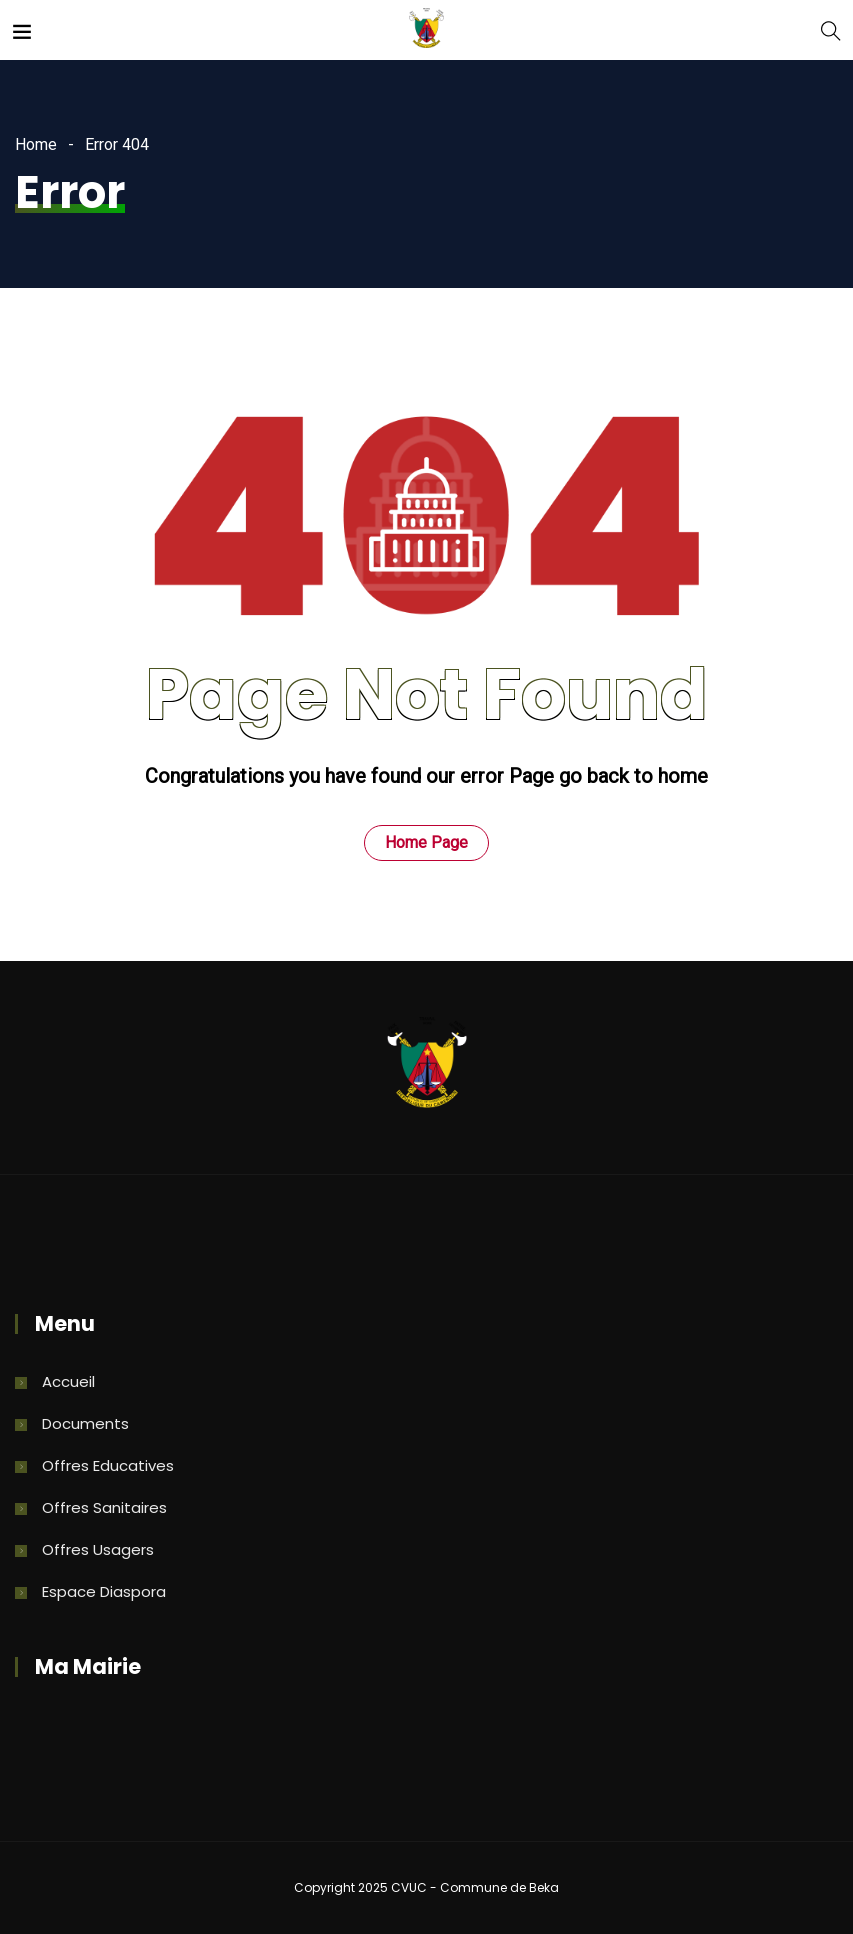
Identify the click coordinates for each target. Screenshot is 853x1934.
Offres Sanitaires (104, 1507)
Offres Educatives (108, 1465)
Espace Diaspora (104, 1591)
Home (36, 144)
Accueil (68, 1381)
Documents (85, 1423)
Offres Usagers (98, 1549)
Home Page (426, 842)
